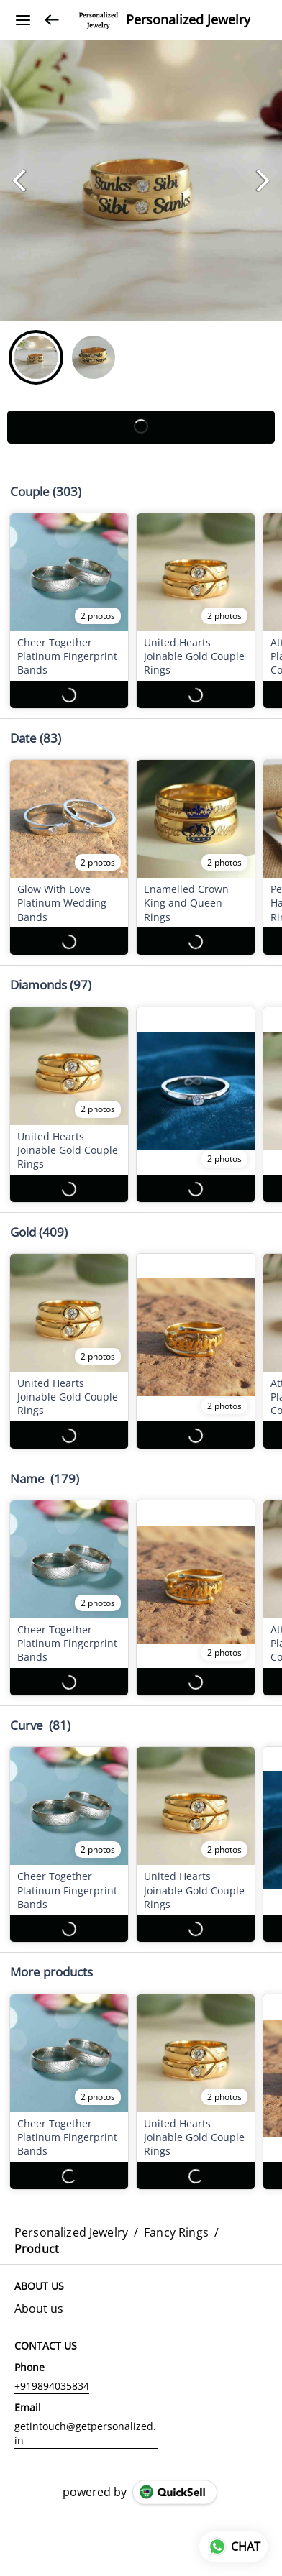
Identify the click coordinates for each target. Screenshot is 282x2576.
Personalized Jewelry (188, 20)
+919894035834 (51, 2386)
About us (38, 2308)
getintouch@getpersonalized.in (85, 2433)
